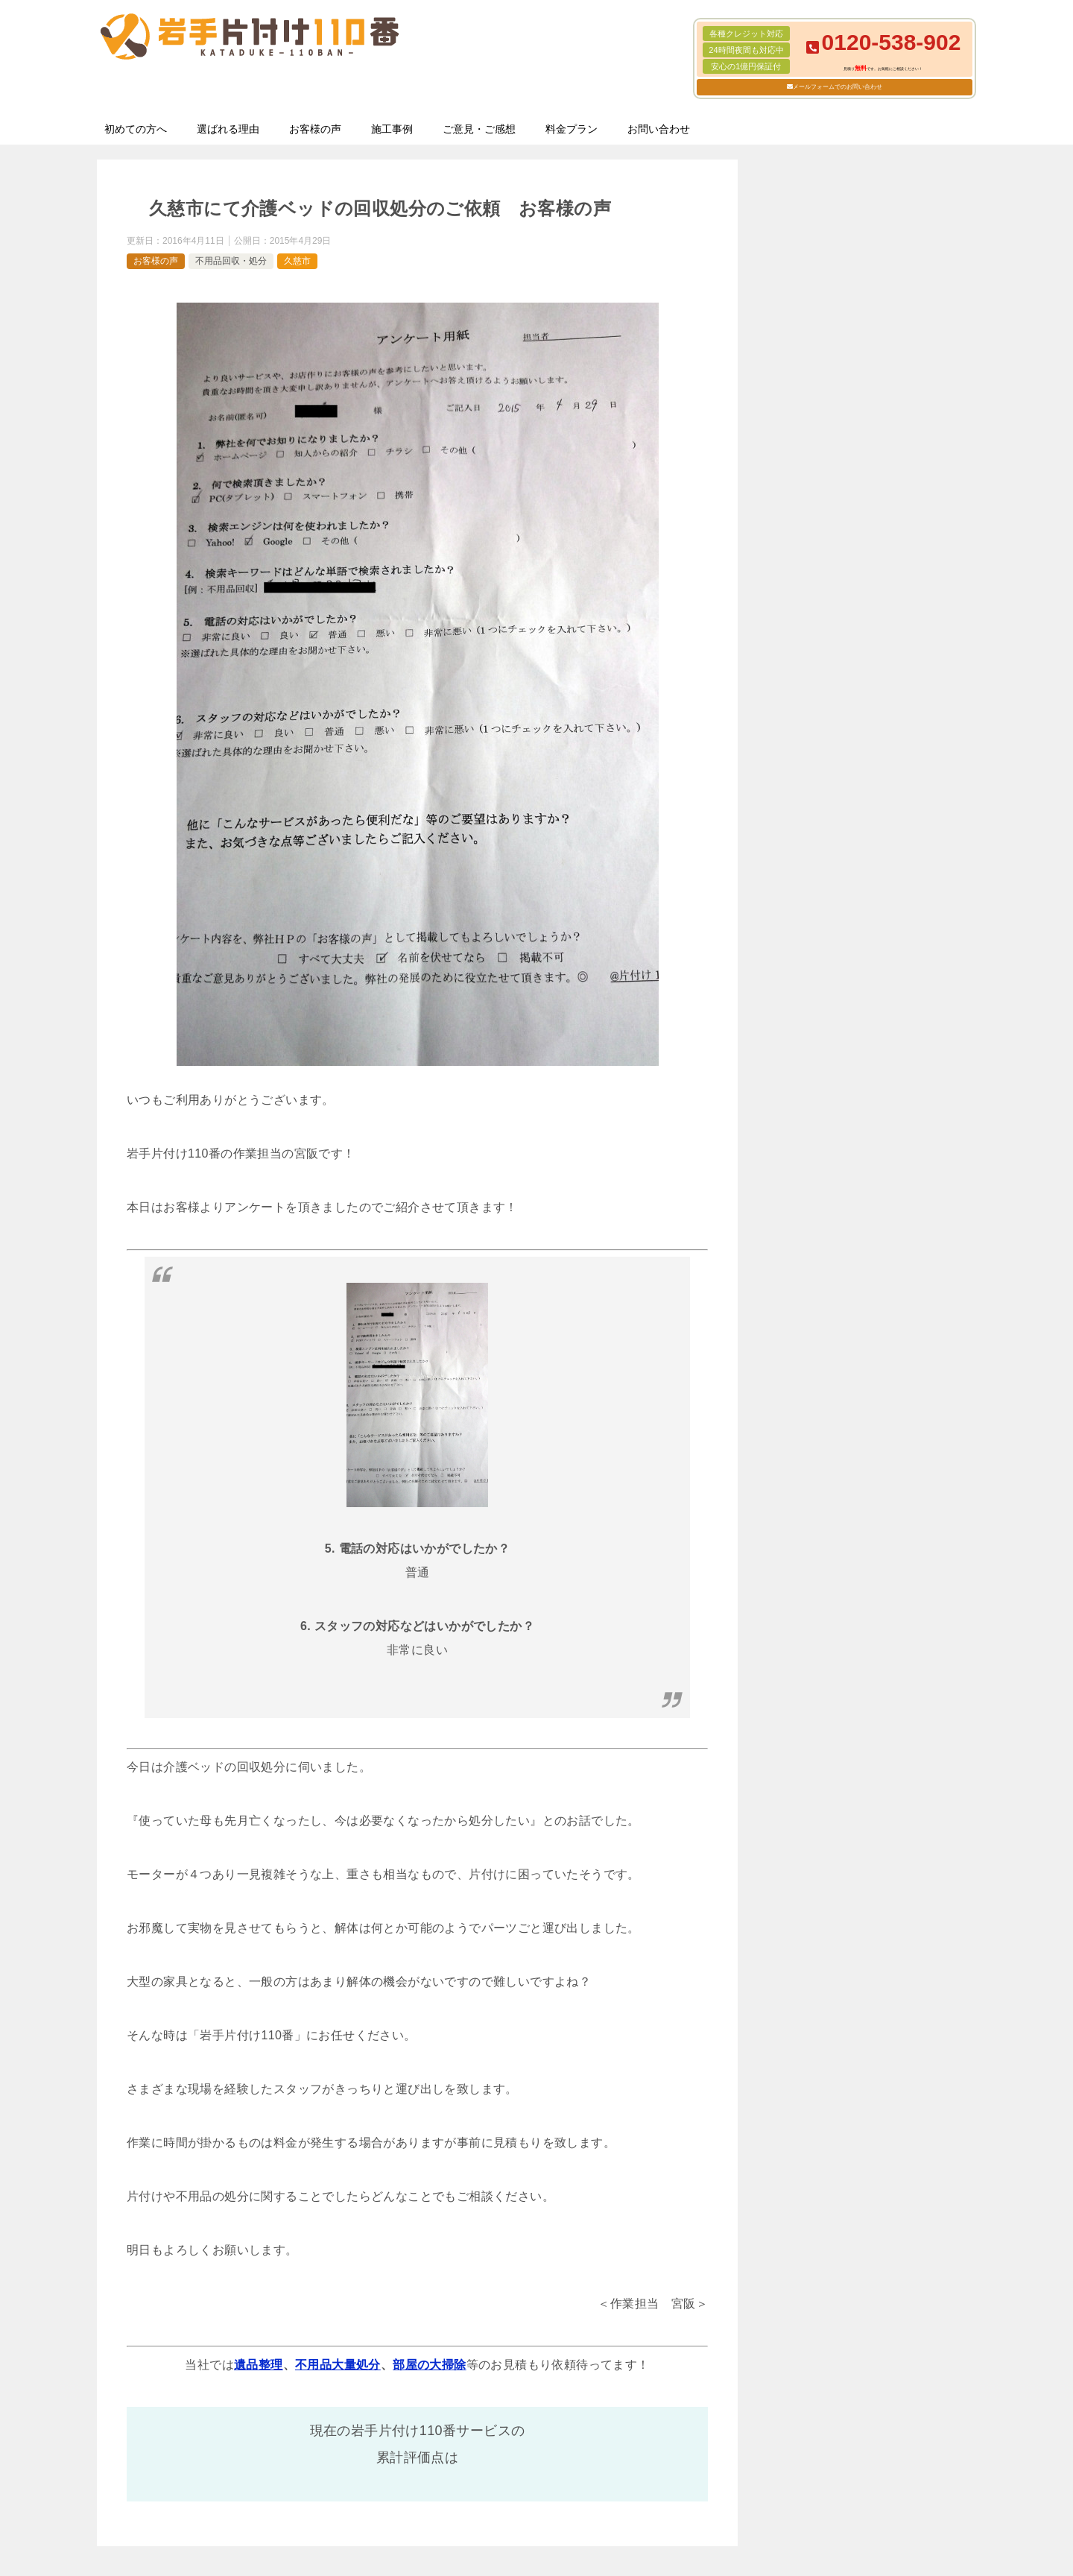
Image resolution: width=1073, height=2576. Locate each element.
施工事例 (392, 129)
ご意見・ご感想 (479, 129)
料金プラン (571, 129)
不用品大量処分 (338, 2364)
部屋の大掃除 (429, 2364)
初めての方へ (135, 129)
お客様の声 (315, 129)
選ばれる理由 (228, 129)
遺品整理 (258, 2364)
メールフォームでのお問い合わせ (837, 86)
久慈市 (297, 261)
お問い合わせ (658, 129)
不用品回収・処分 (231, 261)
